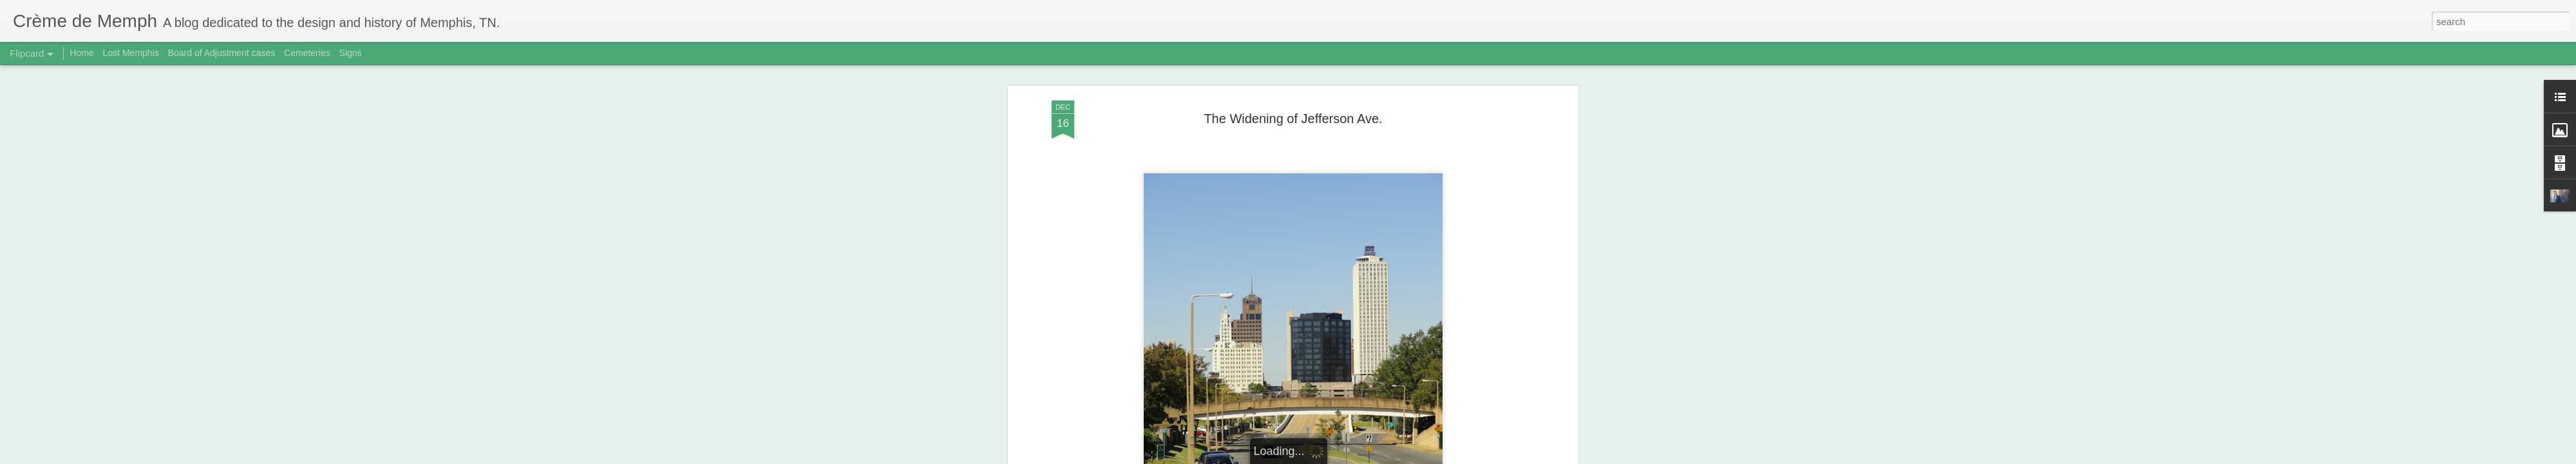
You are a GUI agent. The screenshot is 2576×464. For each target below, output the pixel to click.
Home (81, 53)
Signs (350, 53)
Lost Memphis (131, 53)
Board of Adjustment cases (222, 53)
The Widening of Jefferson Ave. (1293, 118)
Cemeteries (307, 53)
